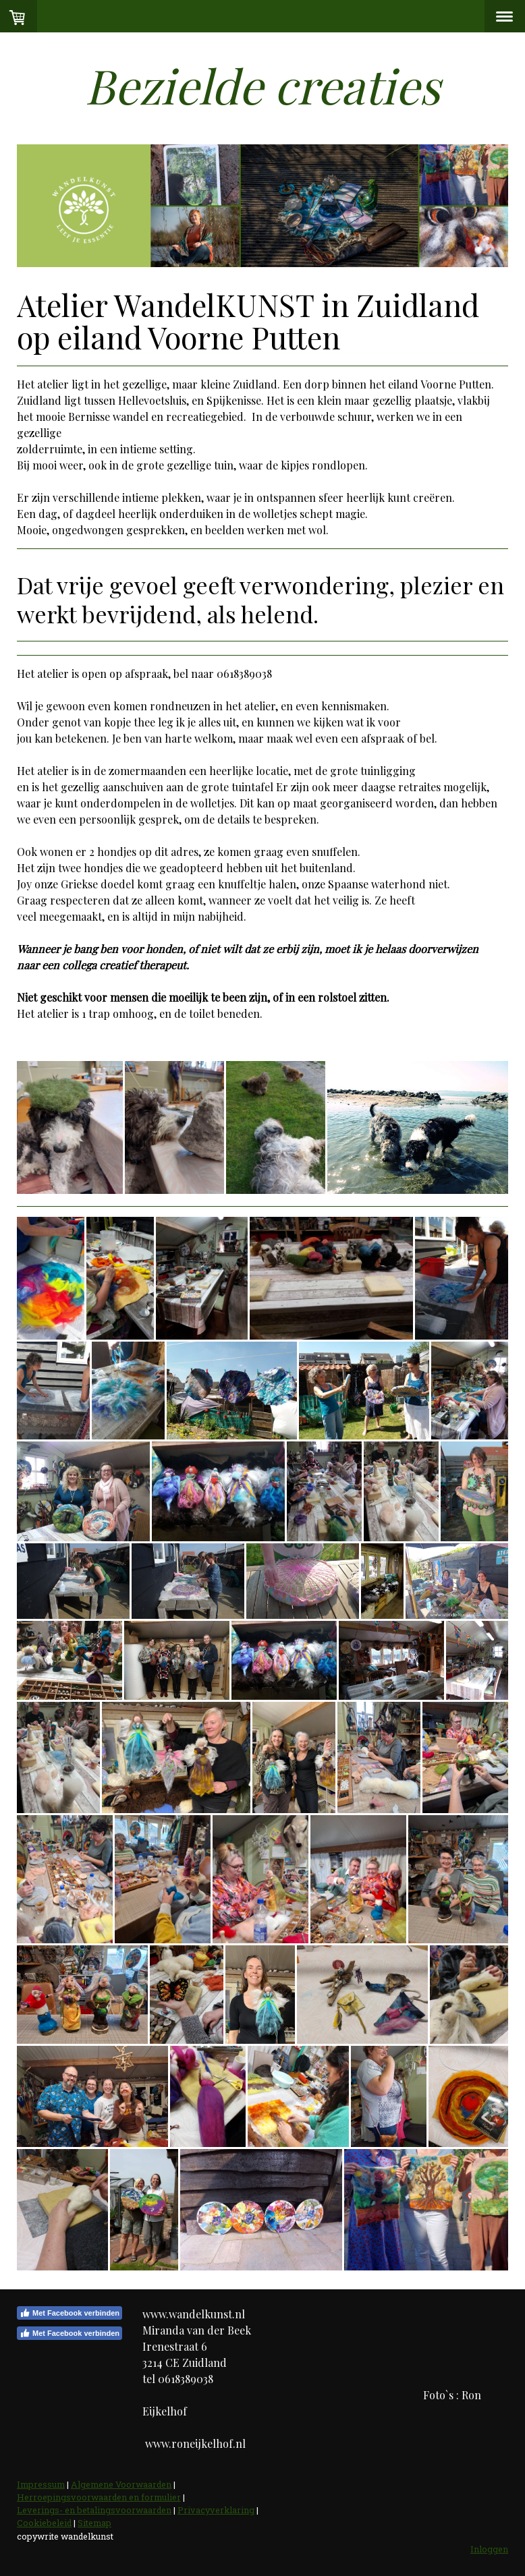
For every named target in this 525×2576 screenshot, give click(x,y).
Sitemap (94, 2522)
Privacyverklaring (215, 2510)
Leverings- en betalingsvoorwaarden (94, 2510)
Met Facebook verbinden (69, 2313)
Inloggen (489, 2549)
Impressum (41, 2484)
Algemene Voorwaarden (121, 2484)
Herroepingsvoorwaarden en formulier (99, 2497)
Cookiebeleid (44, 2522)
